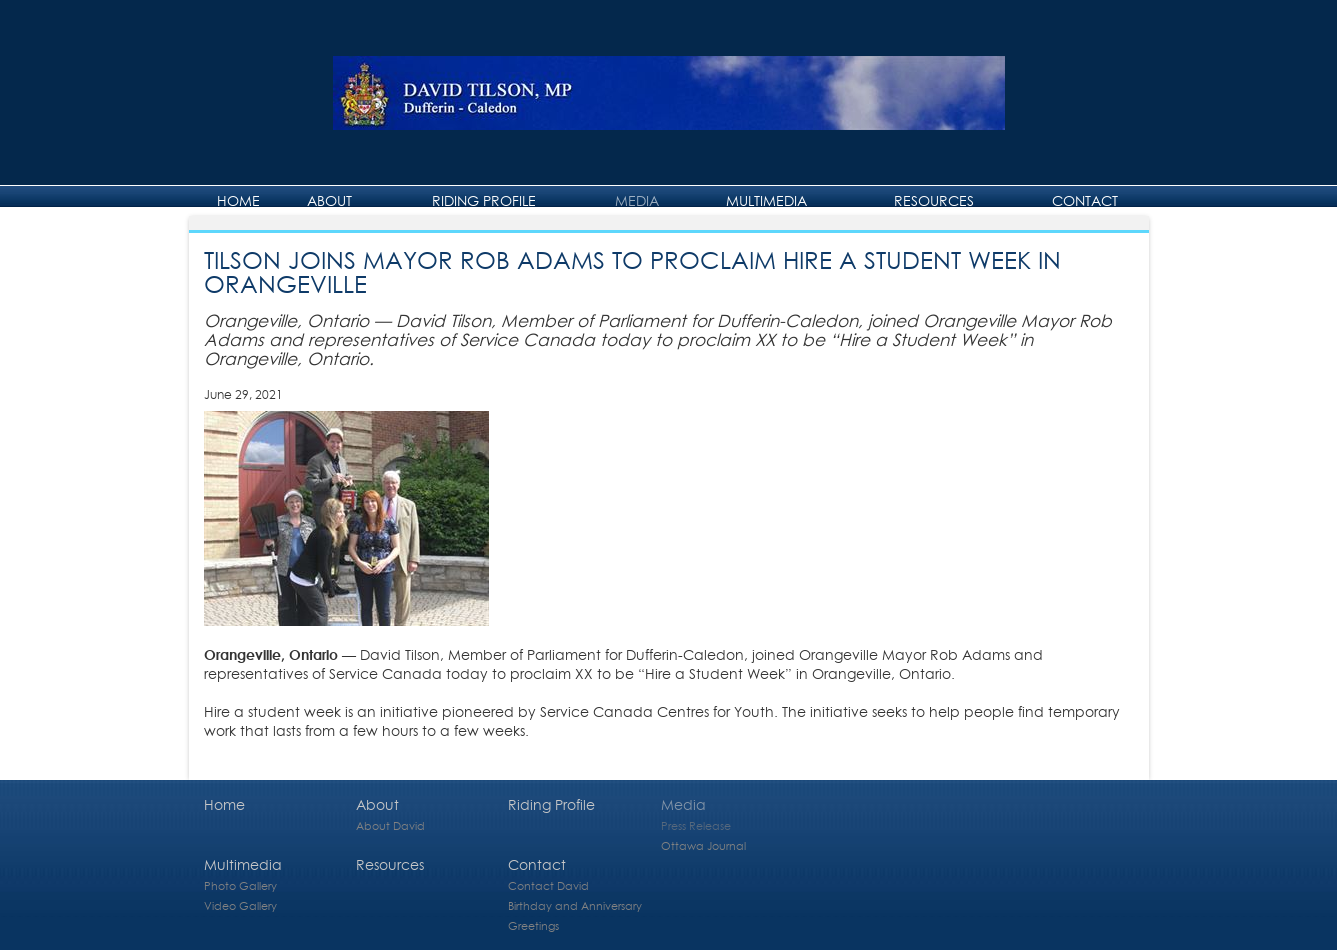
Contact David (548, 885)
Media (637, 200)
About (329, 200)
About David (390, 825)
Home (238, 200)
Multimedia (766, 200)
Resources (934, 200)
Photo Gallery (240, 885)
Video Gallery (240, 905)
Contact (1085, 200)
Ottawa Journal (703, 845)
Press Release (696, 825)
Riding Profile (484, 200)
